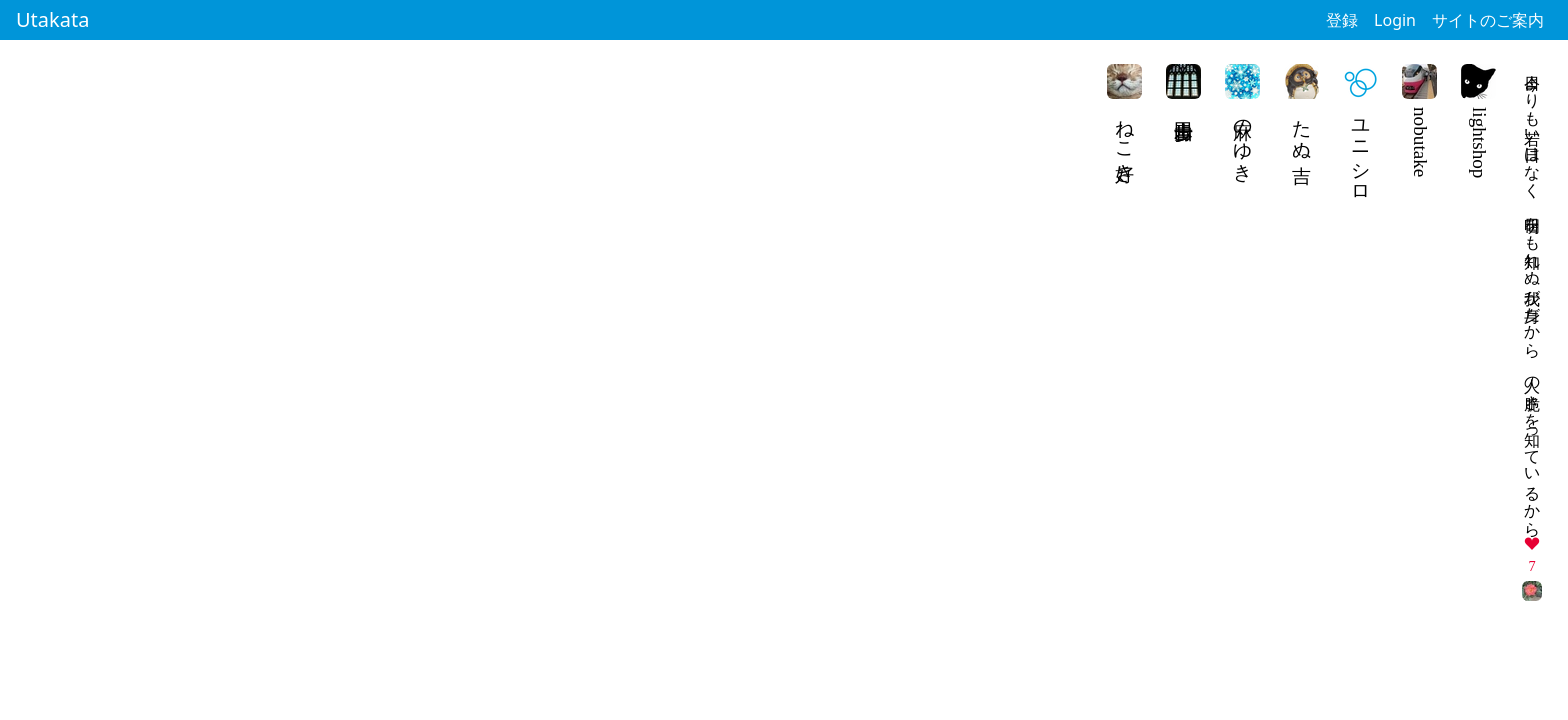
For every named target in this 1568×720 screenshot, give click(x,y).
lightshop (1479, 142)
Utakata (52, 19)
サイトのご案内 (1488, 20)
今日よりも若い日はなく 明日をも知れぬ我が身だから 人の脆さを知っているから (1532, 296)
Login (1395, 20)
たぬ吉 (1302, 129)
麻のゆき (1243, 140)
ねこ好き (1125, 140)
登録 (1342, 20)
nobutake (1420, 142)
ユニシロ (1361, 151)
